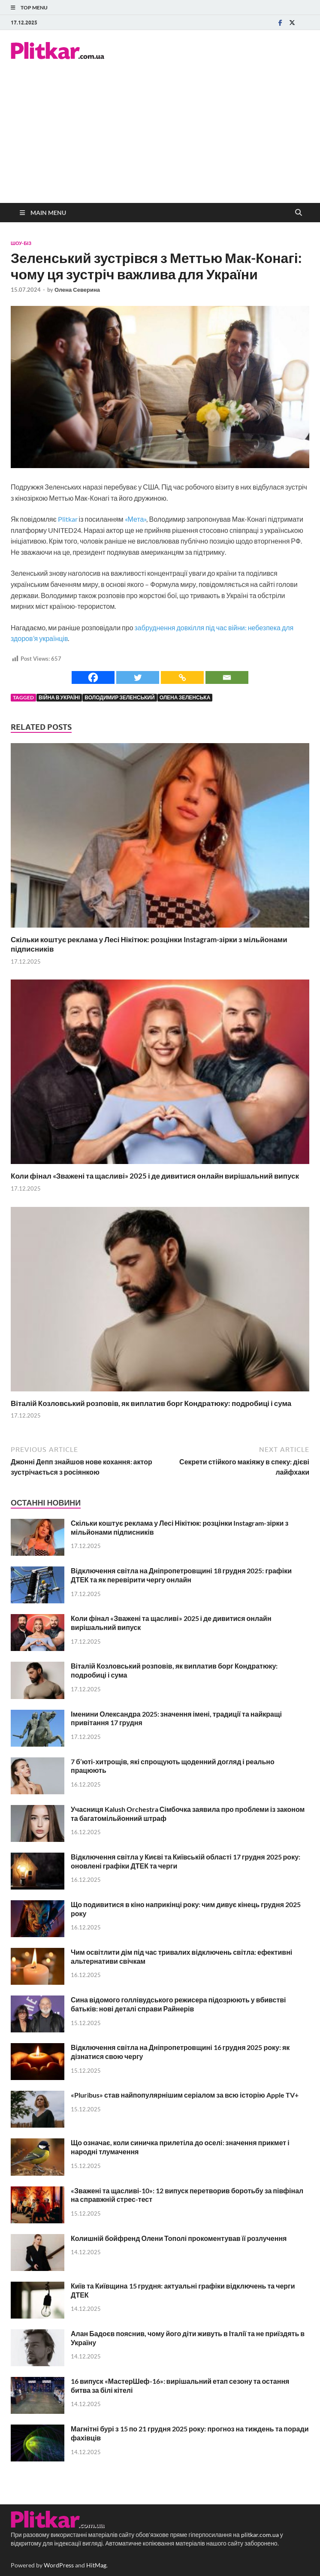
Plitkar (67, 519)
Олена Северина (77, 289)
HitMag (96, 2565)
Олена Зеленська (185, 697)
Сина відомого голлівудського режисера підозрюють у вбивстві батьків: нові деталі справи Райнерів (178, 2004)
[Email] (226, 677)
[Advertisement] (160, 139)
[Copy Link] (182, 677)
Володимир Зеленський (119, 697)
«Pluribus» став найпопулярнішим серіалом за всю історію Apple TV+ (185, 2095)
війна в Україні (59, 697)
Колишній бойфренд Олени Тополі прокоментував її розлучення (179, 2238)
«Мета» (136, 519)
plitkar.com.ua (260, 2534)
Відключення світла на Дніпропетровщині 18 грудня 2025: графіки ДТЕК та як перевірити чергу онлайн (181, 1575)
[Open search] (298, 213)
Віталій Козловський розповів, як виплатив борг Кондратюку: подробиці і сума (151, 1403)
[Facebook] (93, 677)
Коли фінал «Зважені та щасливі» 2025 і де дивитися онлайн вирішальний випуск (155, 1175)
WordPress (59, 2565)
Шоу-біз (21, 243)
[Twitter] (137, 677)
